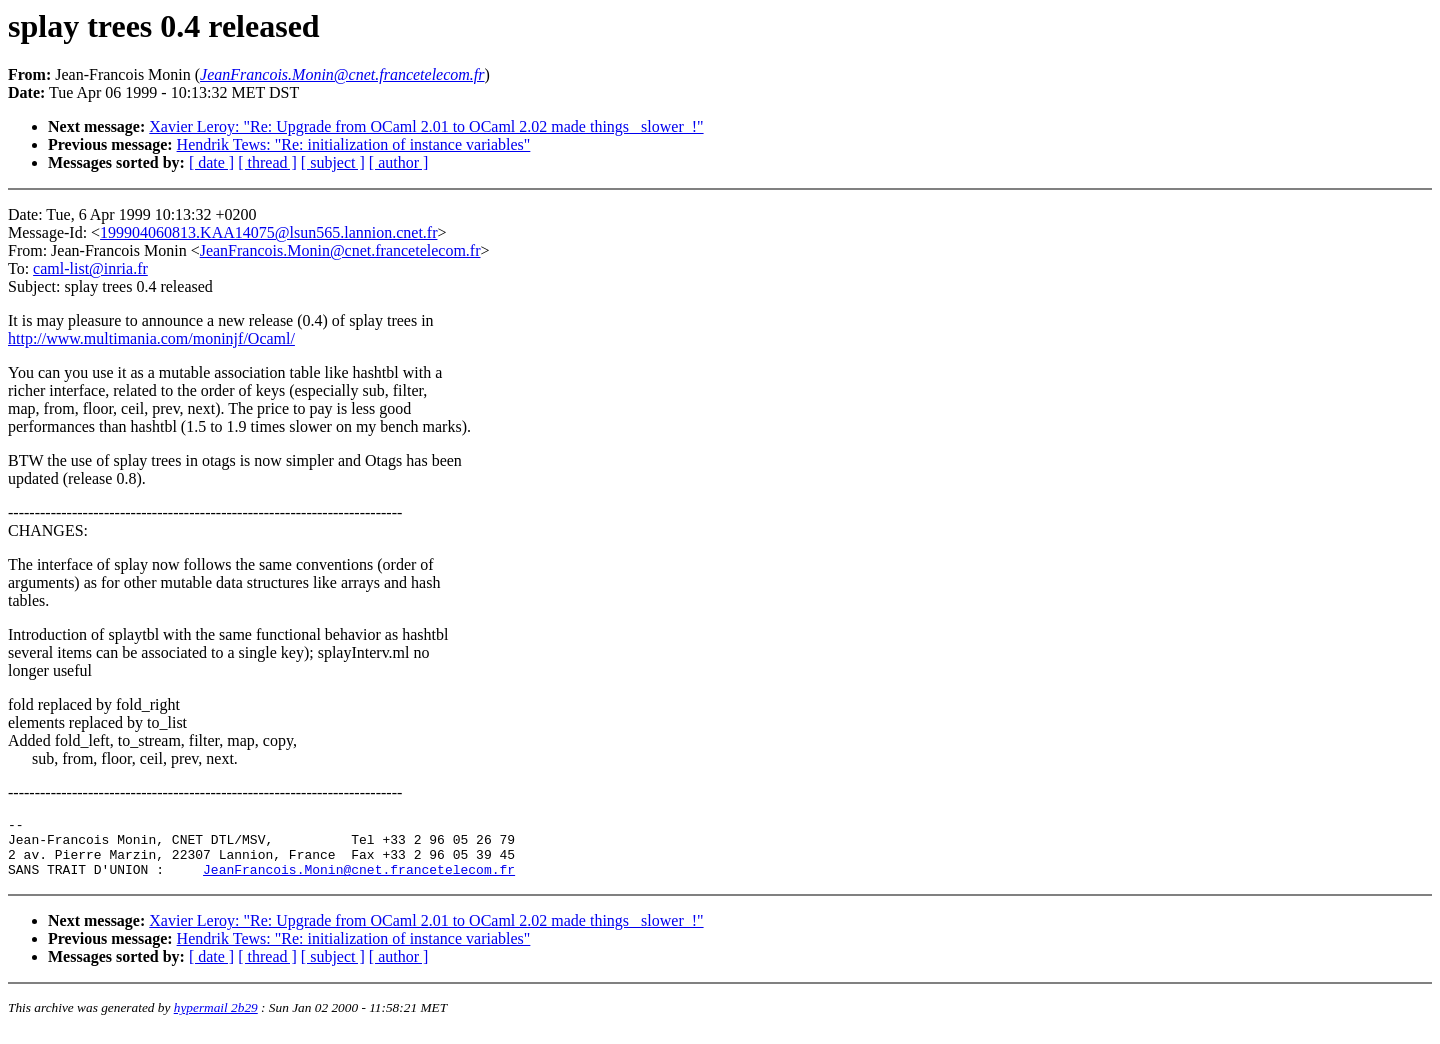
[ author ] (399, 162)
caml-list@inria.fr (90, 268)
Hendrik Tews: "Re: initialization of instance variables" (354, 144)
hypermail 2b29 (216, 1019)
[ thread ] (267, 162)
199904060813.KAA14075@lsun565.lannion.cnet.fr (268, 232)
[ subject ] (333, 162)
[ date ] (211, 162)
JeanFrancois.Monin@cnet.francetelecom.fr (340, 250)
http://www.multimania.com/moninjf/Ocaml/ (151, 338)
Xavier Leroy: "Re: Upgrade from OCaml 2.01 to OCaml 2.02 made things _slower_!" (426, 126)
